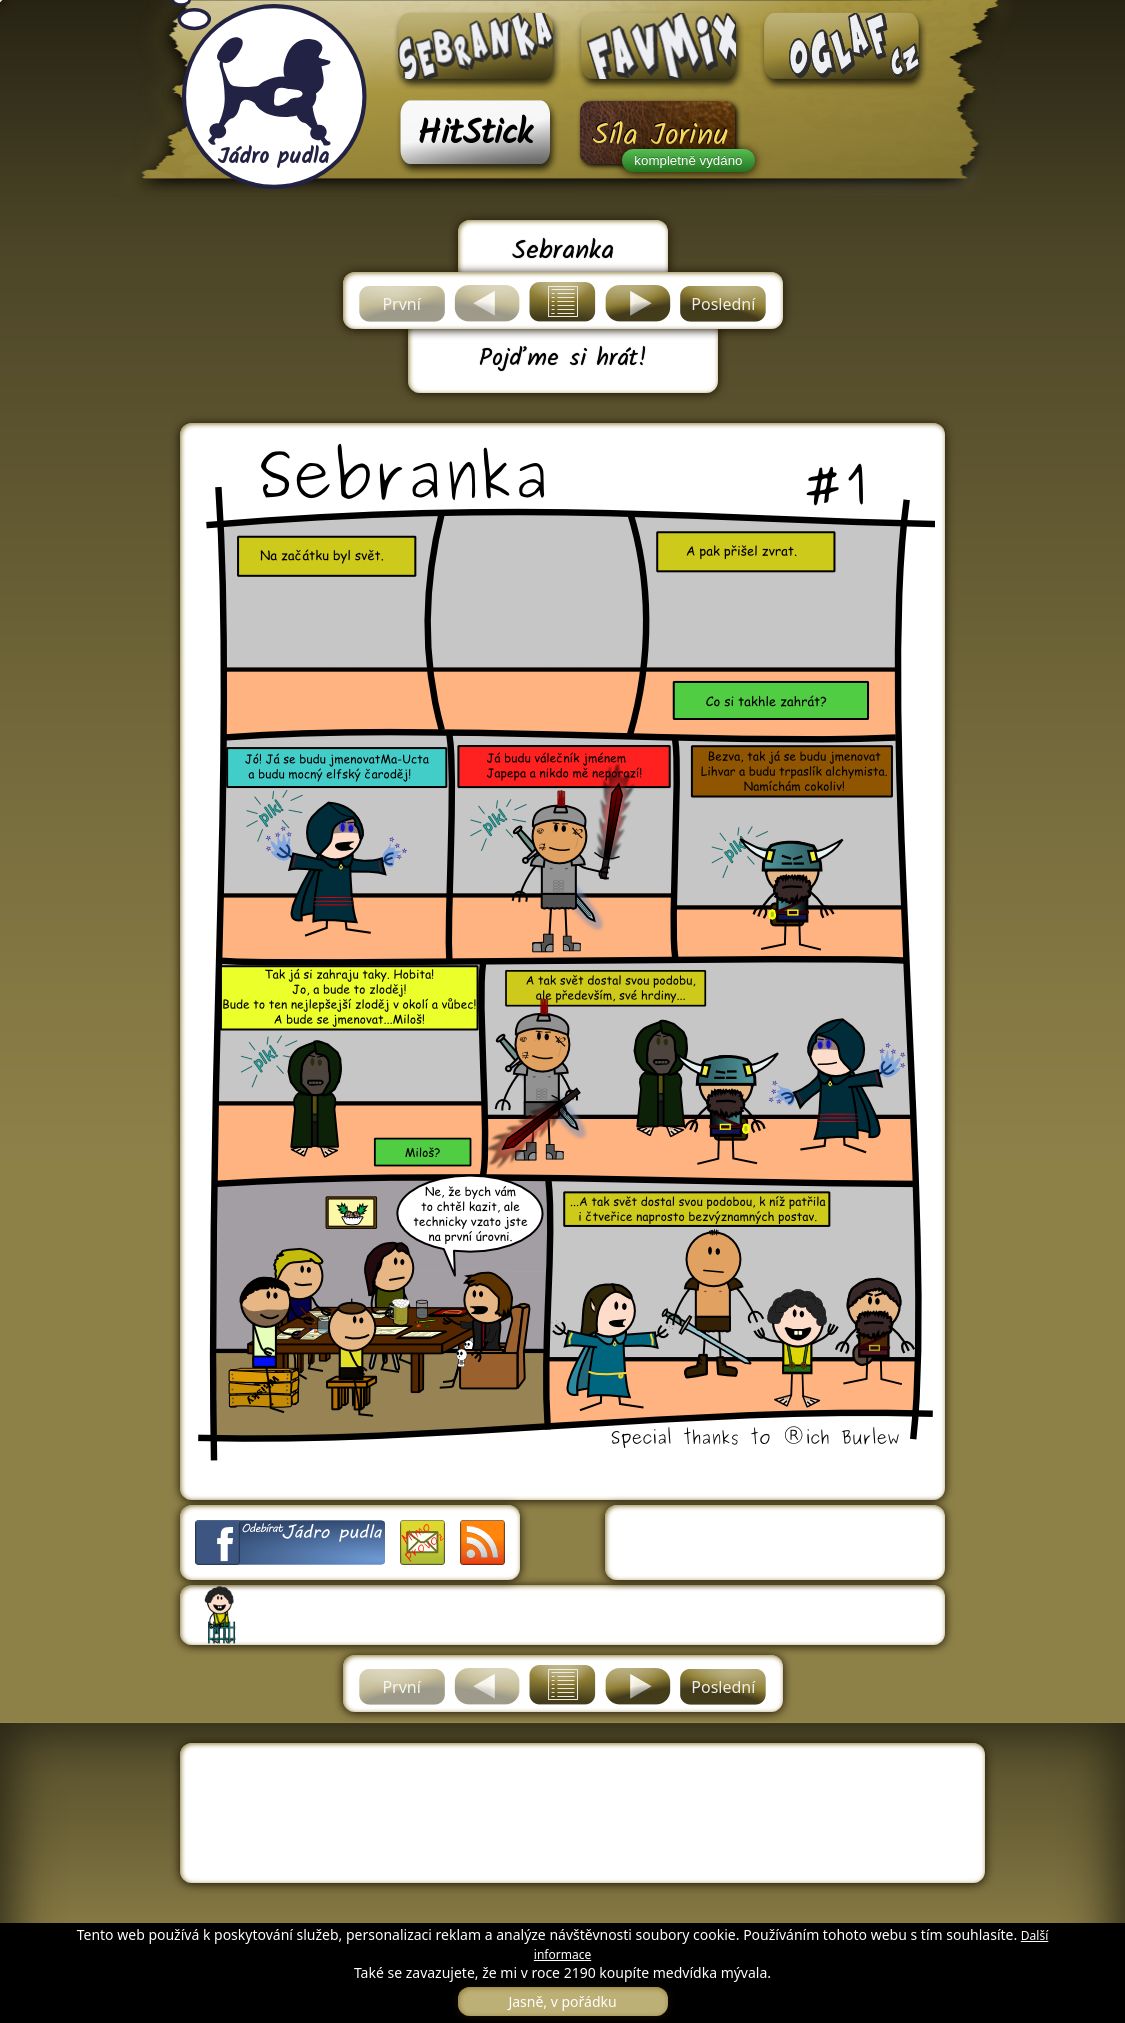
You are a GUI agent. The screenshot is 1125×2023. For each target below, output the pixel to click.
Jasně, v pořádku (562, 2001)
